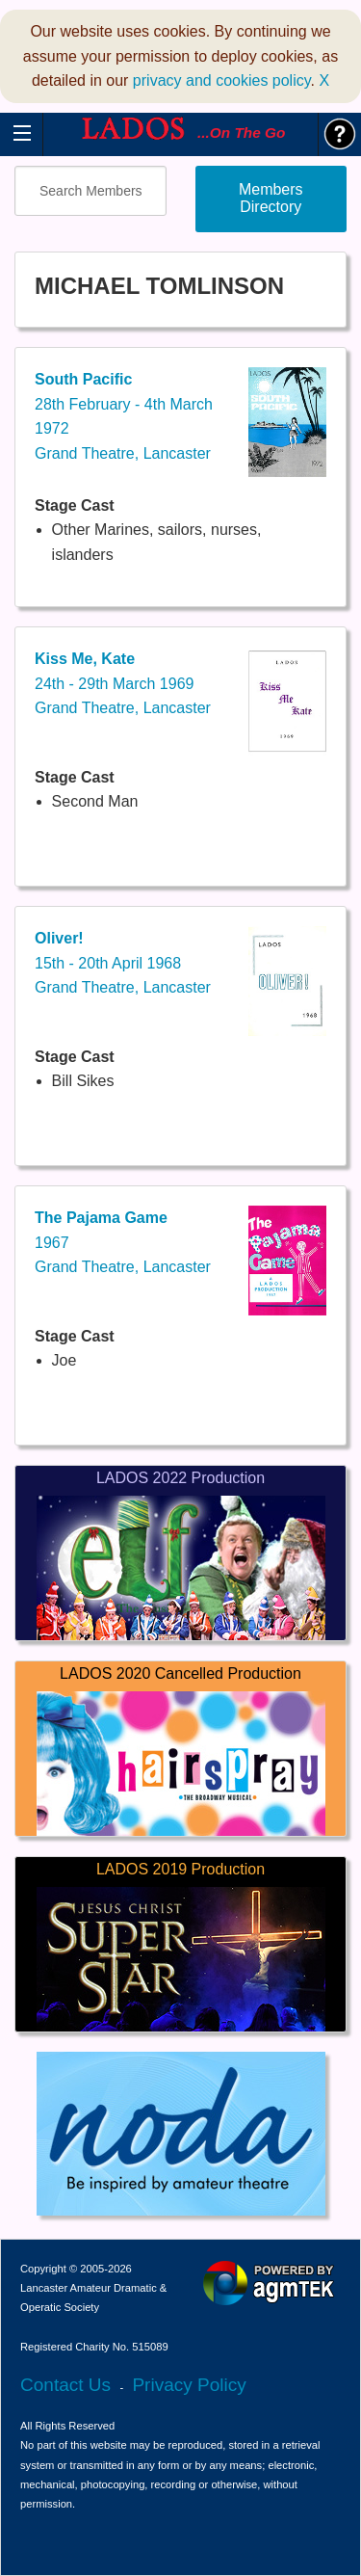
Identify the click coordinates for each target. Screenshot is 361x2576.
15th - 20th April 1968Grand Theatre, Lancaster (123, 963)
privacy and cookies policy (222, 80)
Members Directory (271, 198)
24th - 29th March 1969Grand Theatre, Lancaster (123, 683)
